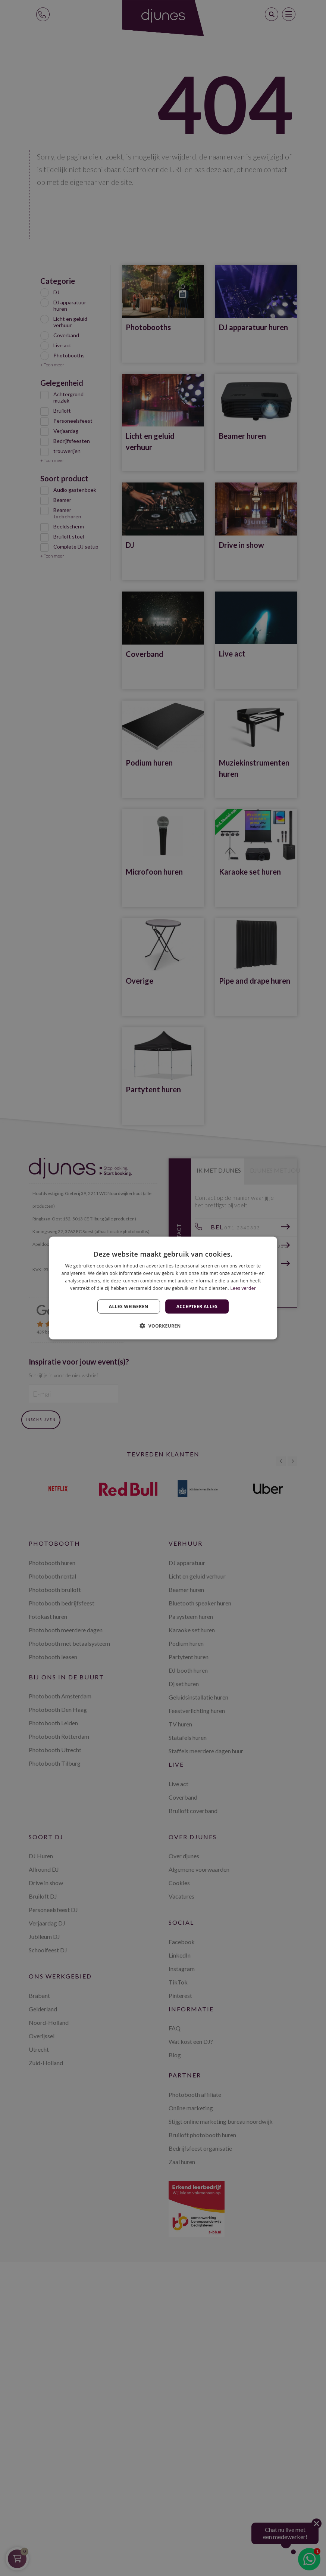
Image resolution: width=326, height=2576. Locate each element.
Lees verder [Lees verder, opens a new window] (243, 1288)
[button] (163, 1325)
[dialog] (163, 1288)
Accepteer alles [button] (196, 1306)
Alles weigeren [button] (128, 1306)
